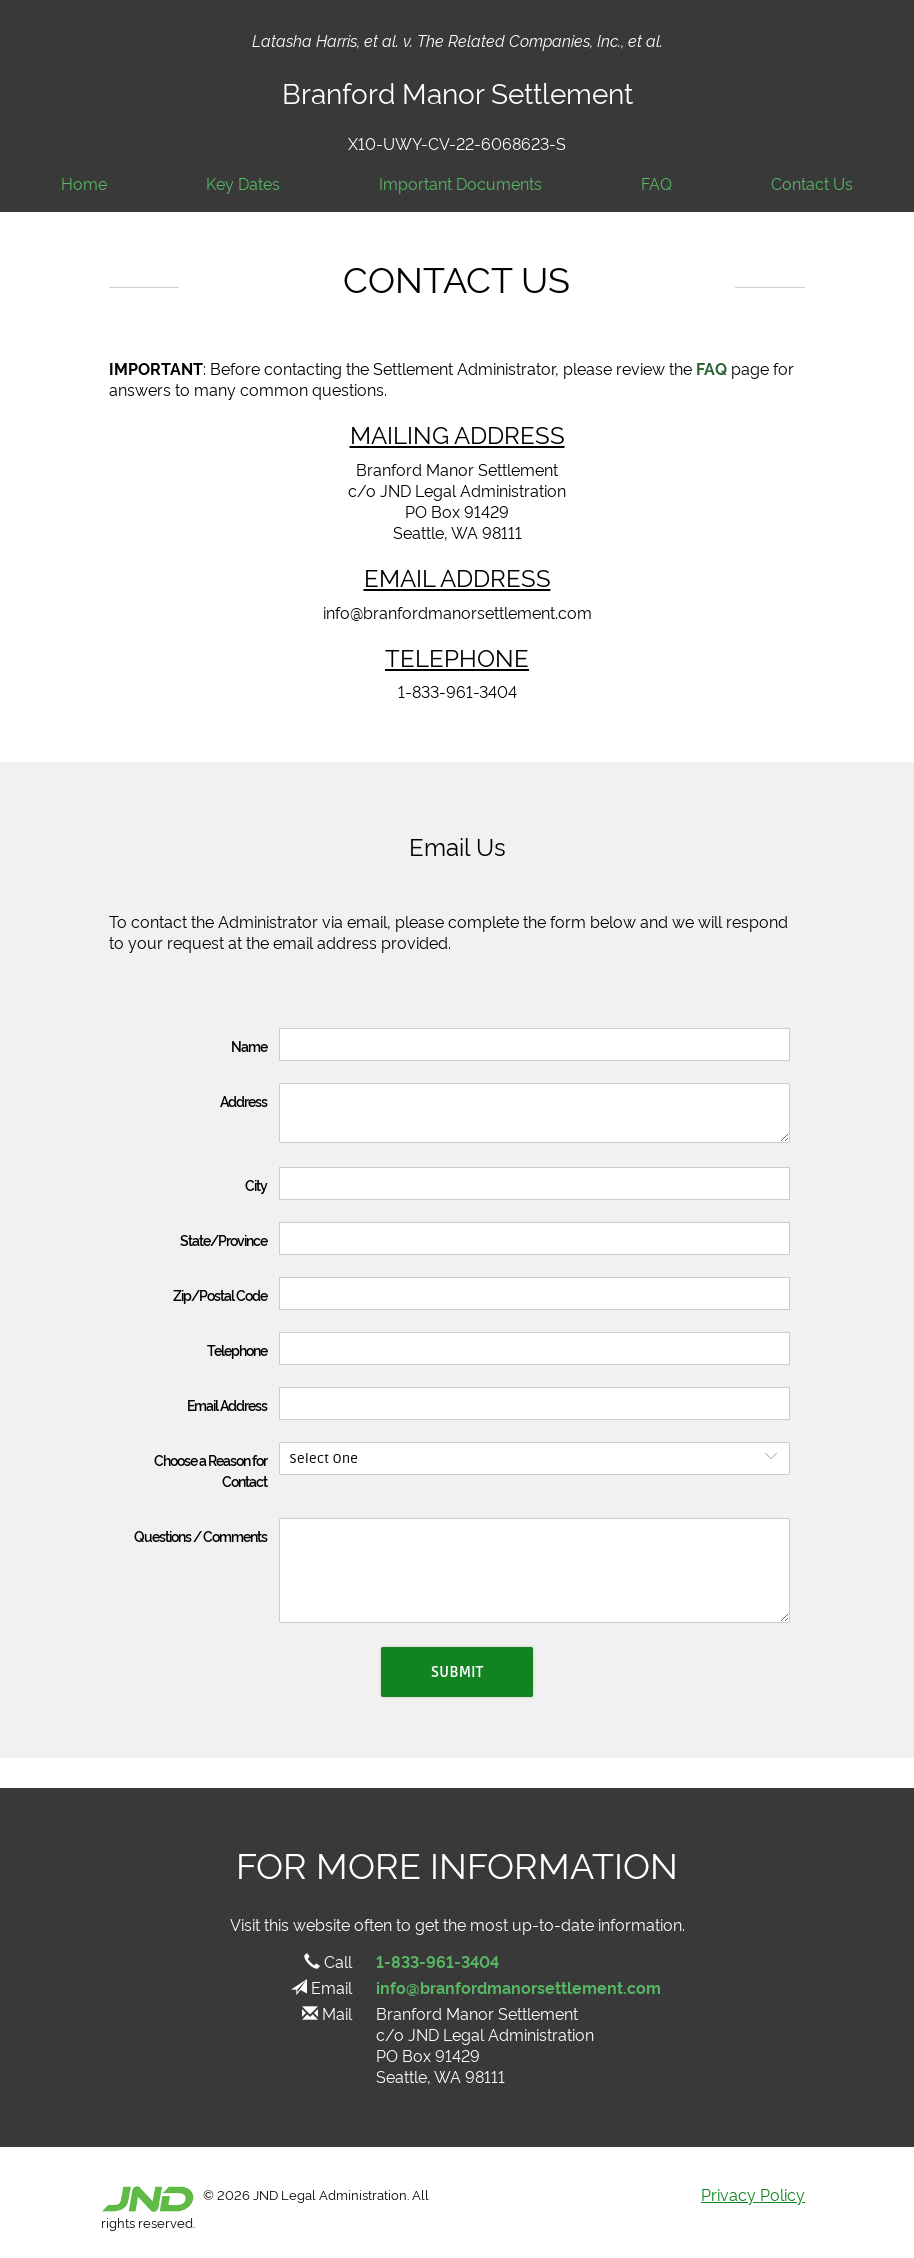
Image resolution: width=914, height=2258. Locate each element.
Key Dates (243, 183)
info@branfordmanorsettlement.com (518, 1987)
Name (249, 1045)
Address (243, 1100)
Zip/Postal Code (220, 1294)
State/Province (223, 1239)
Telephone (237, 1349)
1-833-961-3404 (437, 1961)
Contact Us (812, 183)
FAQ (656, 183)
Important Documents (460, 183)
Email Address (227, 1404)
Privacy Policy (753, 2194)
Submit (457, 1672)
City (256, 1184)
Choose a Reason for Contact (210, 1470)
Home (84, 183)
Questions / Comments (200, 1535)
